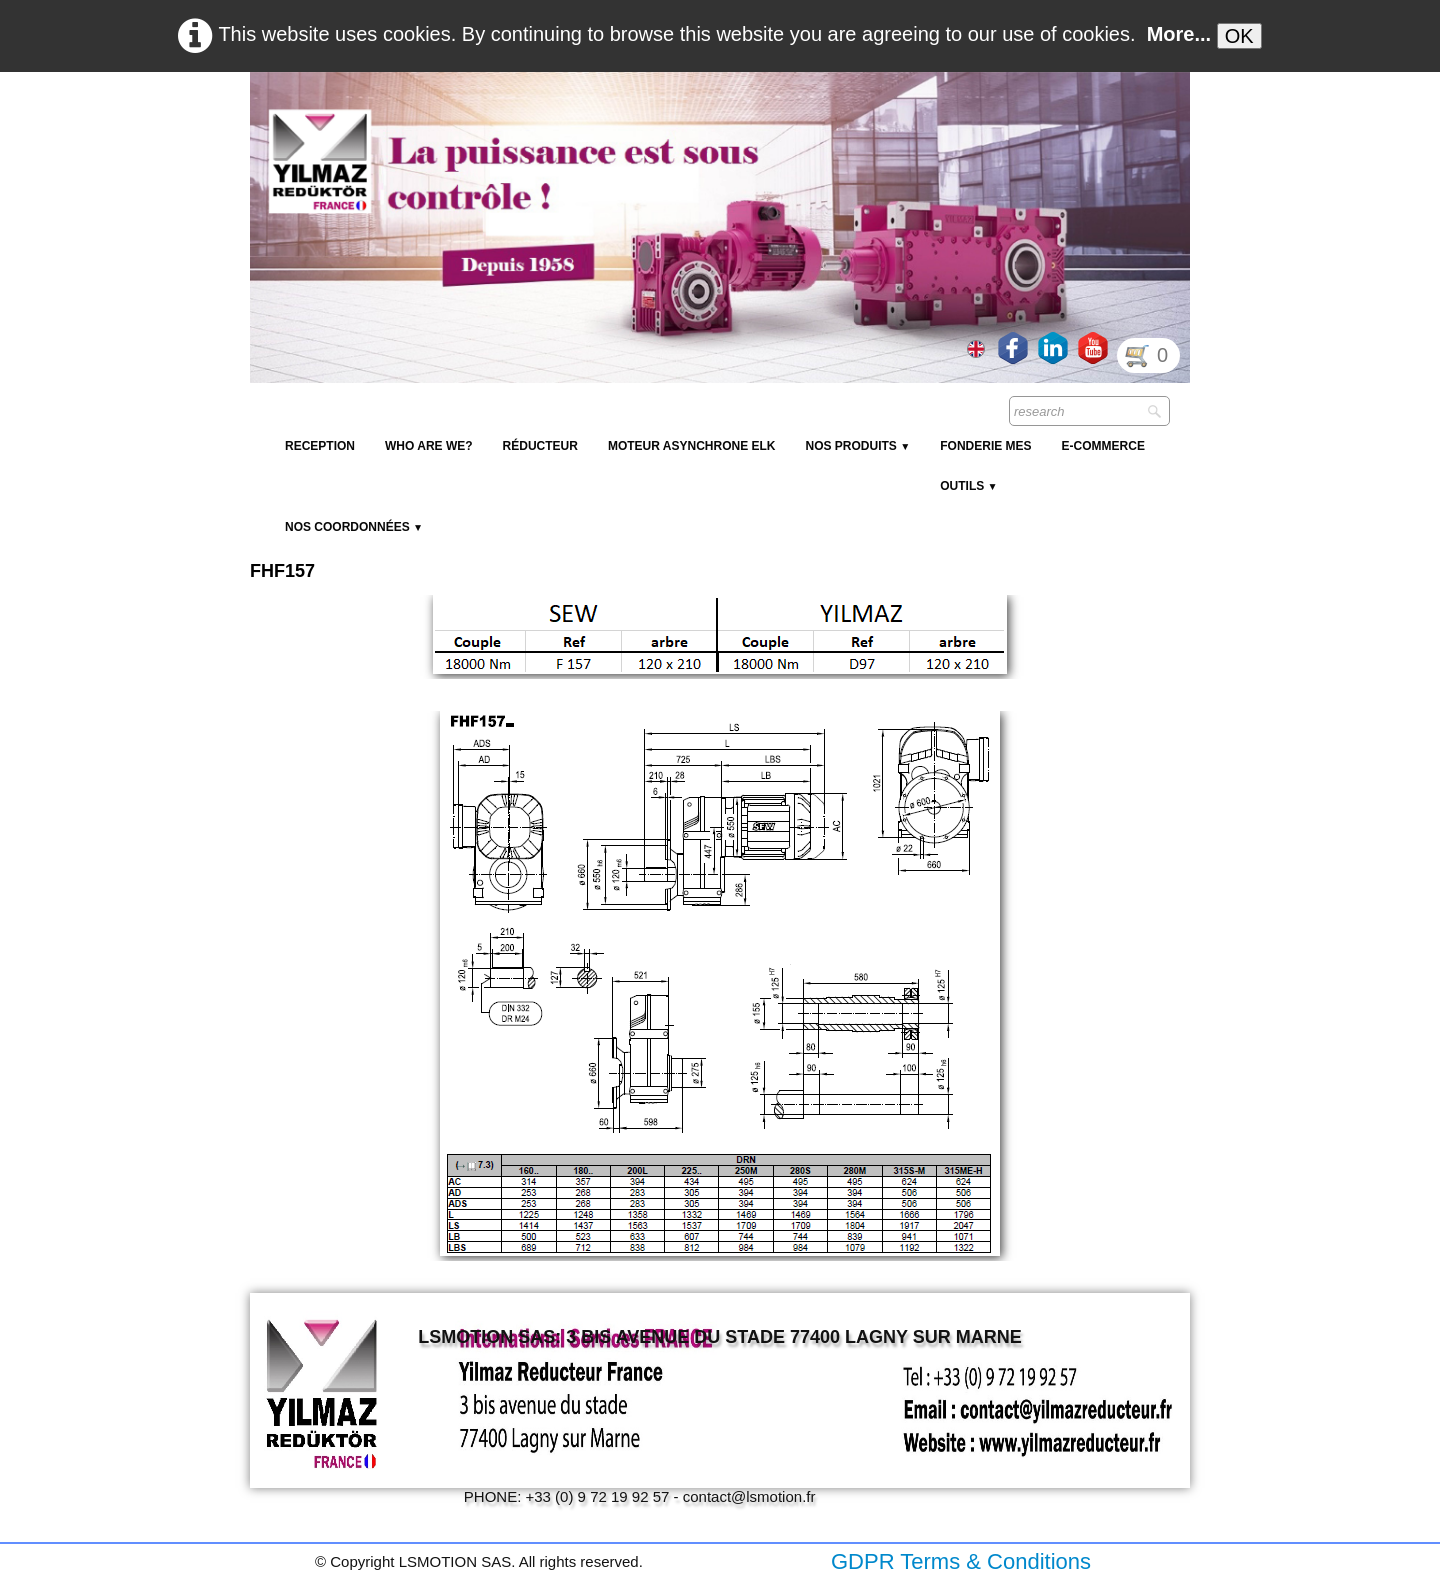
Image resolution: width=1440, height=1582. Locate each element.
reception (320, 446)
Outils (968, 486)
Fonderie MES (985, 446)
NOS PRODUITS (857, 446)
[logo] (615, 120)
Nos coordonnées (354, 527)
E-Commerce (1103, 446)
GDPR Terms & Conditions (961, 1561)
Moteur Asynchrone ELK (692, 446)
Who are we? (429, 446)
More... (1179, 34)
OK (1239, 36)
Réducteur (540, 446)
